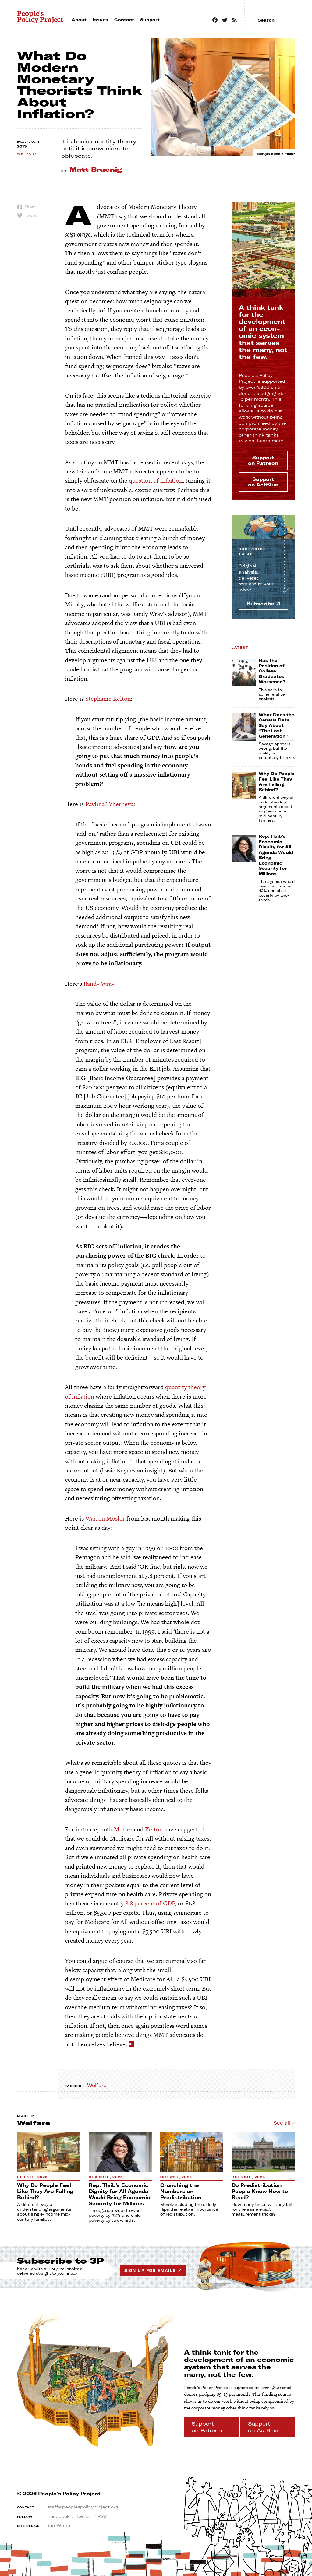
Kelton (154, 1829)
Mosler (123, 1829)
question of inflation (156, 480)
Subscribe (252, 551)
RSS (102, 2516)
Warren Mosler (105, 1518)
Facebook (59, 2516)
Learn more (270, 441)
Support (263, 460)
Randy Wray (98, 983)
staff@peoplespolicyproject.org (83, 2507)
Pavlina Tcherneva (109, 804)
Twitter (83, 2516)
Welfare (96, 2085)
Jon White (59, 2525)
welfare (27, 154)
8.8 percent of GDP (150, 1903)
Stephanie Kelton (108, 698)
